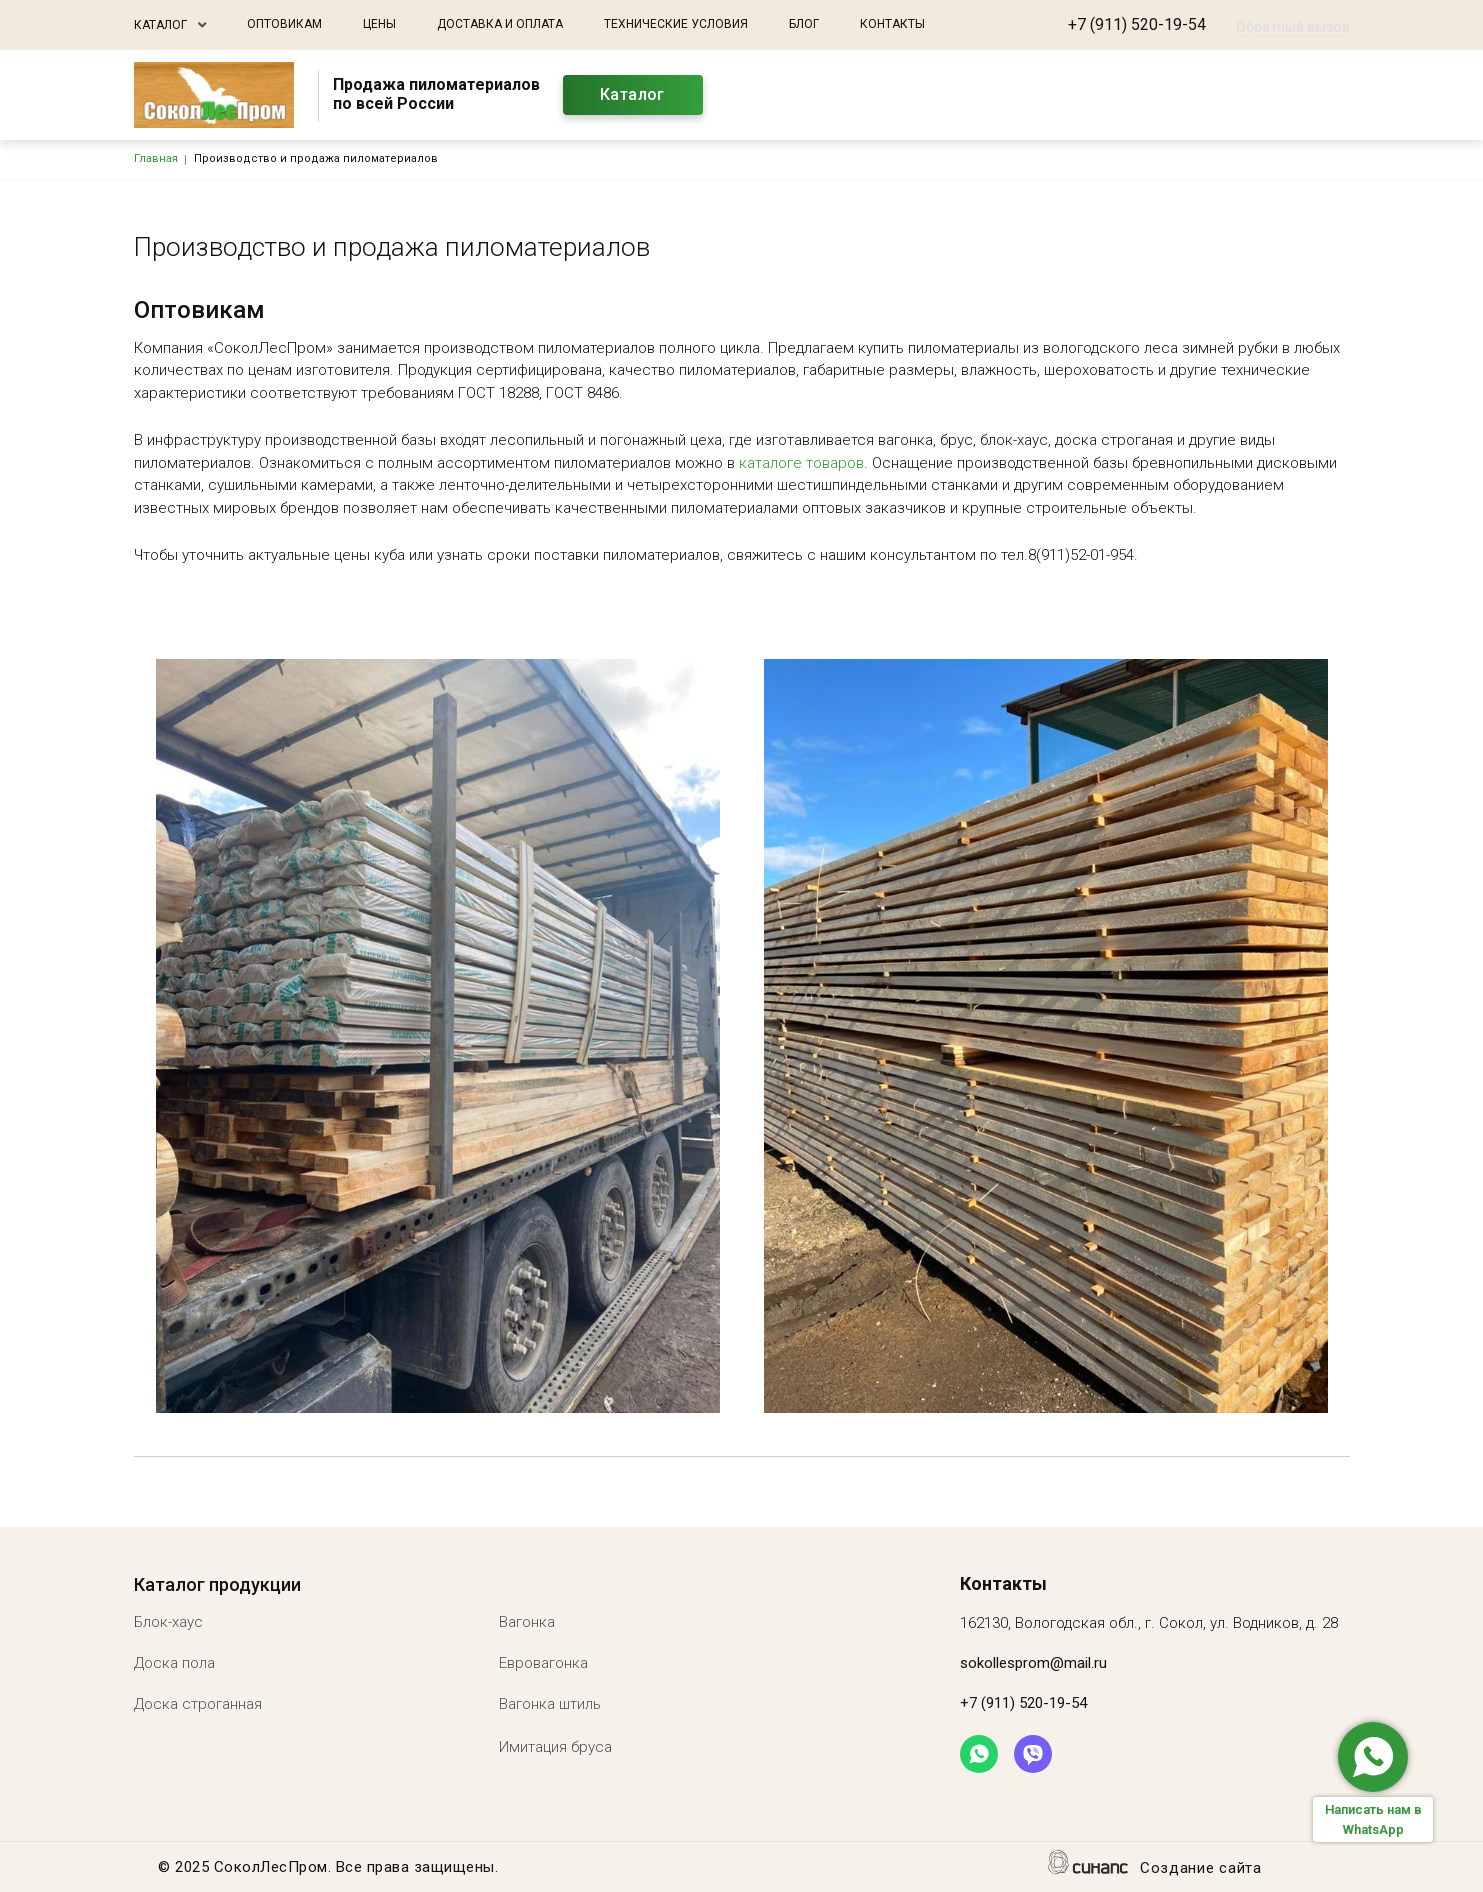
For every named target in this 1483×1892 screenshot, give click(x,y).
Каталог (160, 25)
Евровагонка (543, 1663)
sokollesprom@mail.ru (1033, 1663)
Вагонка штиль (550, 1704)
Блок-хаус (168, 1622)
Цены (379, 24)
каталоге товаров (801, 463)
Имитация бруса (555, 1747)
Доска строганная (198, 1704)
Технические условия (676, 24)
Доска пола (174, 1663)
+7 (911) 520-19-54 (1137, 24)
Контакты (892, 24)
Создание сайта (1201, 1869)
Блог (804, 24)
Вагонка (527, 1622)
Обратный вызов (1293, 27)
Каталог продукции (217, 1584)
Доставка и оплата (500, 24)
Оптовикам (284, 24)
